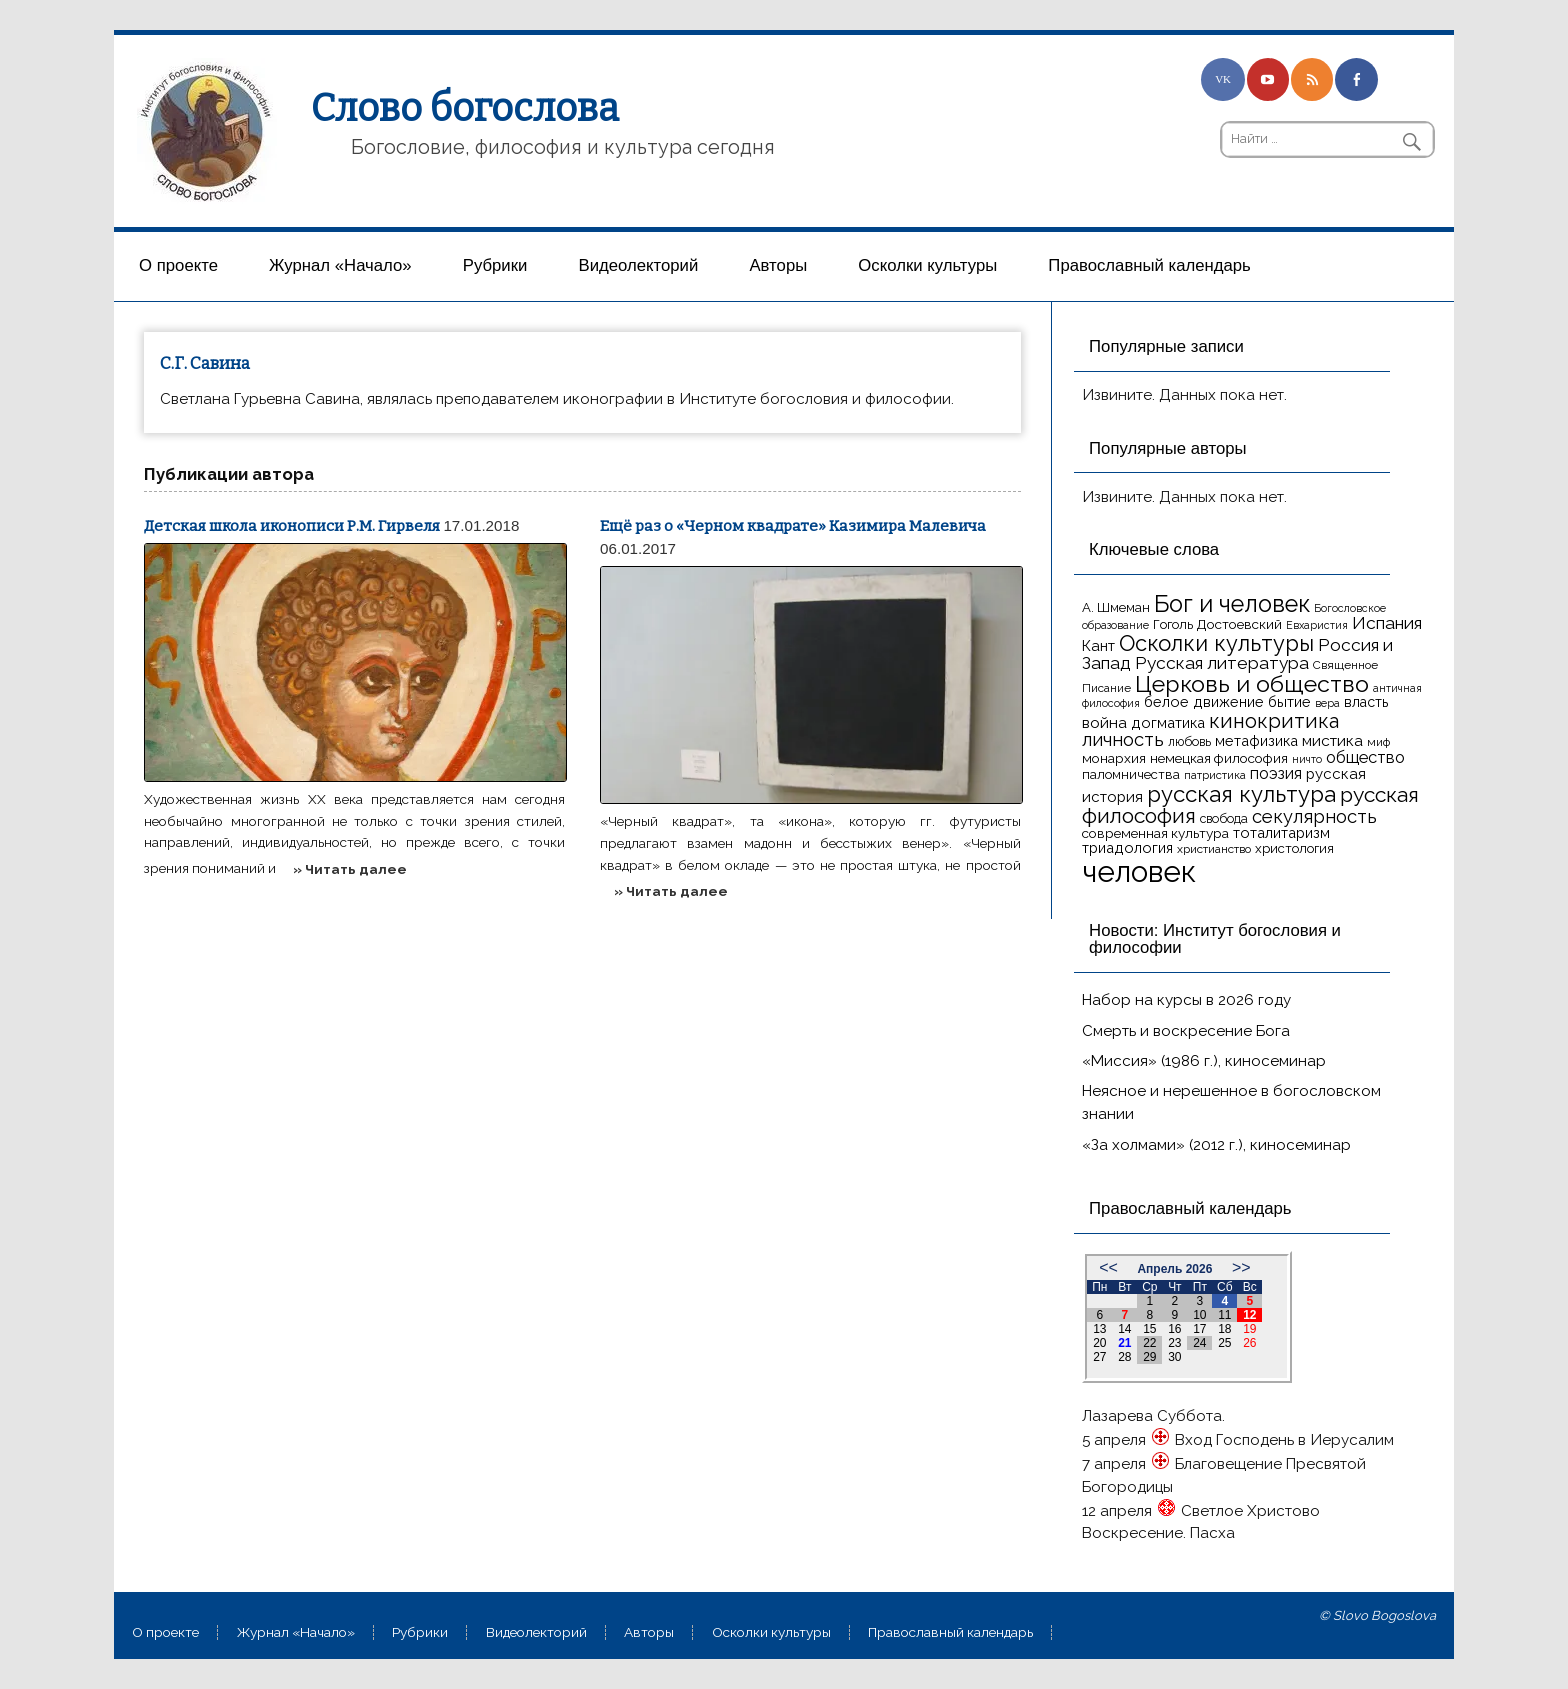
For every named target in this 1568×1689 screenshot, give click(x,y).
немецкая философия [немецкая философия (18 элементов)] (1219, 758)
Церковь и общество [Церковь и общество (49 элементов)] (1252, 683)
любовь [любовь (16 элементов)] (1189, 741)
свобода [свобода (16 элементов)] (1224, 818)
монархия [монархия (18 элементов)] (1114, 758)
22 (1149, 1343)
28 (1124, 1357)
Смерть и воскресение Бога (1186, 1031)
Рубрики (495, 265)
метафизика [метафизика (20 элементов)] (1256, 740)
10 (1199, 1315)
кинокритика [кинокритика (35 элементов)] (1274, 721)
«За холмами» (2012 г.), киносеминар (1216, 1145)
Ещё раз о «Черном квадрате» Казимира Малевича (793, 526)
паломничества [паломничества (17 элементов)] (1131, 774)
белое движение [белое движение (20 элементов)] (1204, 701)
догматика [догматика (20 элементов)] (1168, 722)
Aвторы (778, 265)
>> (1241, 1267)
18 (1224, 1329)
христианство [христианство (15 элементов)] (1214, 849)
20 (1099, 1343)
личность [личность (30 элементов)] (1123, 739)
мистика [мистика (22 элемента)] (1332, 740)
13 (1099, 1329)
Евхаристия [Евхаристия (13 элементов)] (1317, 625)
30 (1174, 1357)
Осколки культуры (927, 265)
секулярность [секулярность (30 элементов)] (1314, 816)
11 (1224, 1315)
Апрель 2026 (1174, 1269)
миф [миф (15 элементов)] (1378, 742)
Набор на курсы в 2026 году (1186, 1000)
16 (1174, 1329)
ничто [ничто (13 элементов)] (1307, 759)
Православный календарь (1149, 265)
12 (1249, 1315)
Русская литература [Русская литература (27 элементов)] (1222, 663)
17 (1199, 1329)
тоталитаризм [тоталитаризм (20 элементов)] (1281, 832)
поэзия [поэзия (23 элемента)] (1276, 773)
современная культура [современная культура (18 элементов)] (1155, 833)
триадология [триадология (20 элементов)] (1127, 847)
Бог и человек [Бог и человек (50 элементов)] (1232, 603)
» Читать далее (350, 869)
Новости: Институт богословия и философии (1215, 939)
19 (1249, 1329)
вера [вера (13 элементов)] (1327, 703)
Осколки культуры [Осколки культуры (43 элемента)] (1216, 643)
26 (1249, 1343)
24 (1199, 1343)
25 (1224, 1343)
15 (1149, 1329)
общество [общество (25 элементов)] (1365, 757)
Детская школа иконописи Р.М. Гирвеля (292, 526)
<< (1108, 1267)
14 (1124, 1329)
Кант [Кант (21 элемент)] (1098, 646)
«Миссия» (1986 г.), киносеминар (1204, 1061)
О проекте (178, 265)
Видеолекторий (639, 265)
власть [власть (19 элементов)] (1366, 702)
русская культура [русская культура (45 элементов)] (1241, 794)
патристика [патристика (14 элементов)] (1215, 775)
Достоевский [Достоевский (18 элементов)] (1239, 624)
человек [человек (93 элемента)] (1139, 871)
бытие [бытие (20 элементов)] (1289, 701)
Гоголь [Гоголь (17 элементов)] (1173, 624)
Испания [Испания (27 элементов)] (1387, 623)
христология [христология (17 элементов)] (1294, 848)
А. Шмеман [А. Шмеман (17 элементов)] (1116, 607)
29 (1149, 1357)
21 (1124, 1343)
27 (1099, 1357)
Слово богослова (465, 108)
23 (1174, 1343)
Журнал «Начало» (340, 265)
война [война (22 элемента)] (1104, 722)
